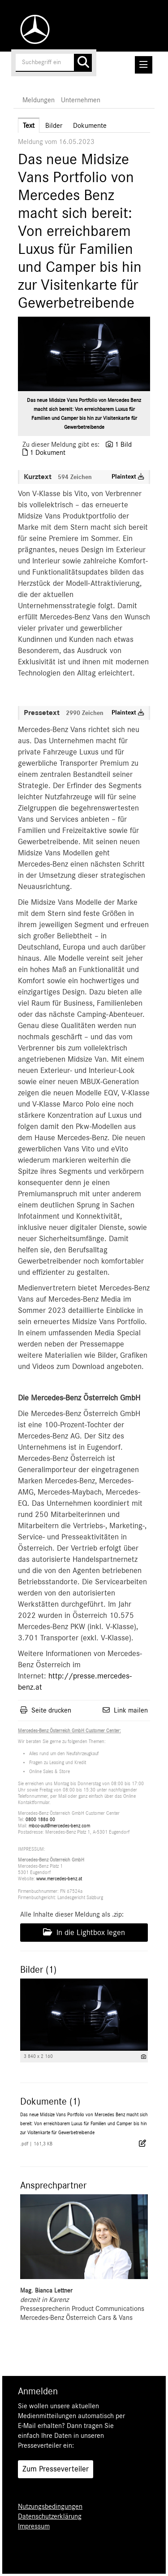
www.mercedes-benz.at (59, 1878)
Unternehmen (80, 100)
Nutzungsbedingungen (50, 2506)
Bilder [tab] (53, 125)
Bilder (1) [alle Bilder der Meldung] (38, 1969)
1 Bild (123, 444)
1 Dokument (47, 452)
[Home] (33, 29)
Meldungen (38, 100)
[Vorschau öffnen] (84, 354)
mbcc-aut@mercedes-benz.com (59, 1825)
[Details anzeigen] (143, 2056)
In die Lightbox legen (84, 1932)
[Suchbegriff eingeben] (54, 63)
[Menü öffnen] (143, 65)
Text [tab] (28, 125)
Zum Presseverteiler (55, 2469)
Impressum (34, 2526)
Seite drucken (51, 1710)
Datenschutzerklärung (50, 2516)
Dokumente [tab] (90, 125)
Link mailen (131, 1710)
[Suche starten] (83, 63)
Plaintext (128, 477)
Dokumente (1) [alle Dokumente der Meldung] (50, 2101)
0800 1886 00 (40, 1819)
